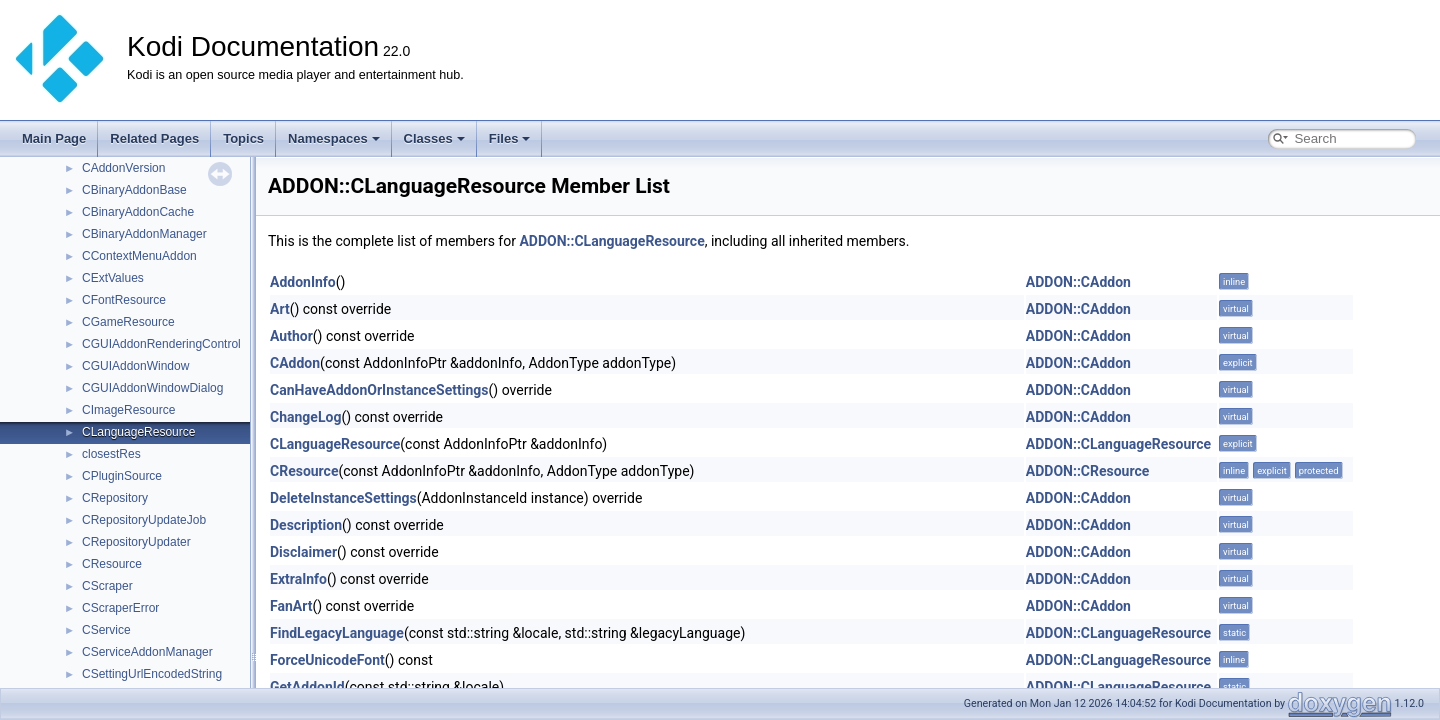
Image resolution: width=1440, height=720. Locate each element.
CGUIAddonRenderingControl (161, 344)
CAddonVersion (123, 168)
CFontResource (124, 300)
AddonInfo (303, 282)
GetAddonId (307, 687)
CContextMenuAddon (139, 256)
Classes (434, 138)
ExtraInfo (298, 579)
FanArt (291, 606)
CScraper (107, 586)
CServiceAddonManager (147, 652)
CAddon (295, 363)
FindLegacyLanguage (337, 633)
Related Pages (154, 138)
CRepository (115, 498)
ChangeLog (305, 417)
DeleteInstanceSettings (343, 498)
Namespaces (334, 138)
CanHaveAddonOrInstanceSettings (379, 390)
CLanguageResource (138, 432)
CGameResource (128, 322)
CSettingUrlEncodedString (152, 674)
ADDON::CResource (1088, 471)
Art (280, 309)
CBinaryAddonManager (144, 234)
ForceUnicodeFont (327, 660)
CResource (112, 564)
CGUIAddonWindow (135, 366)
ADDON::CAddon (1078, 282)
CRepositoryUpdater (136, 542)
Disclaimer (303, 552)
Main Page (54, 138)
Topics (243, 138)
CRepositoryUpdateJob (144, 520)
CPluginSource (122, 476)
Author (291, 336)
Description (306, 525)
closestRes (111, 454)
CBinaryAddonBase (134, 190)
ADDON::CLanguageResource (611, 241)
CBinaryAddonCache (138, 212)
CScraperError (120, 608)
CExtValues (113, 278)
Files (510, 138)
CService (106, 630)
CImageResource (128, 410)
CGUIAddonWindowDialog (152, 388)
